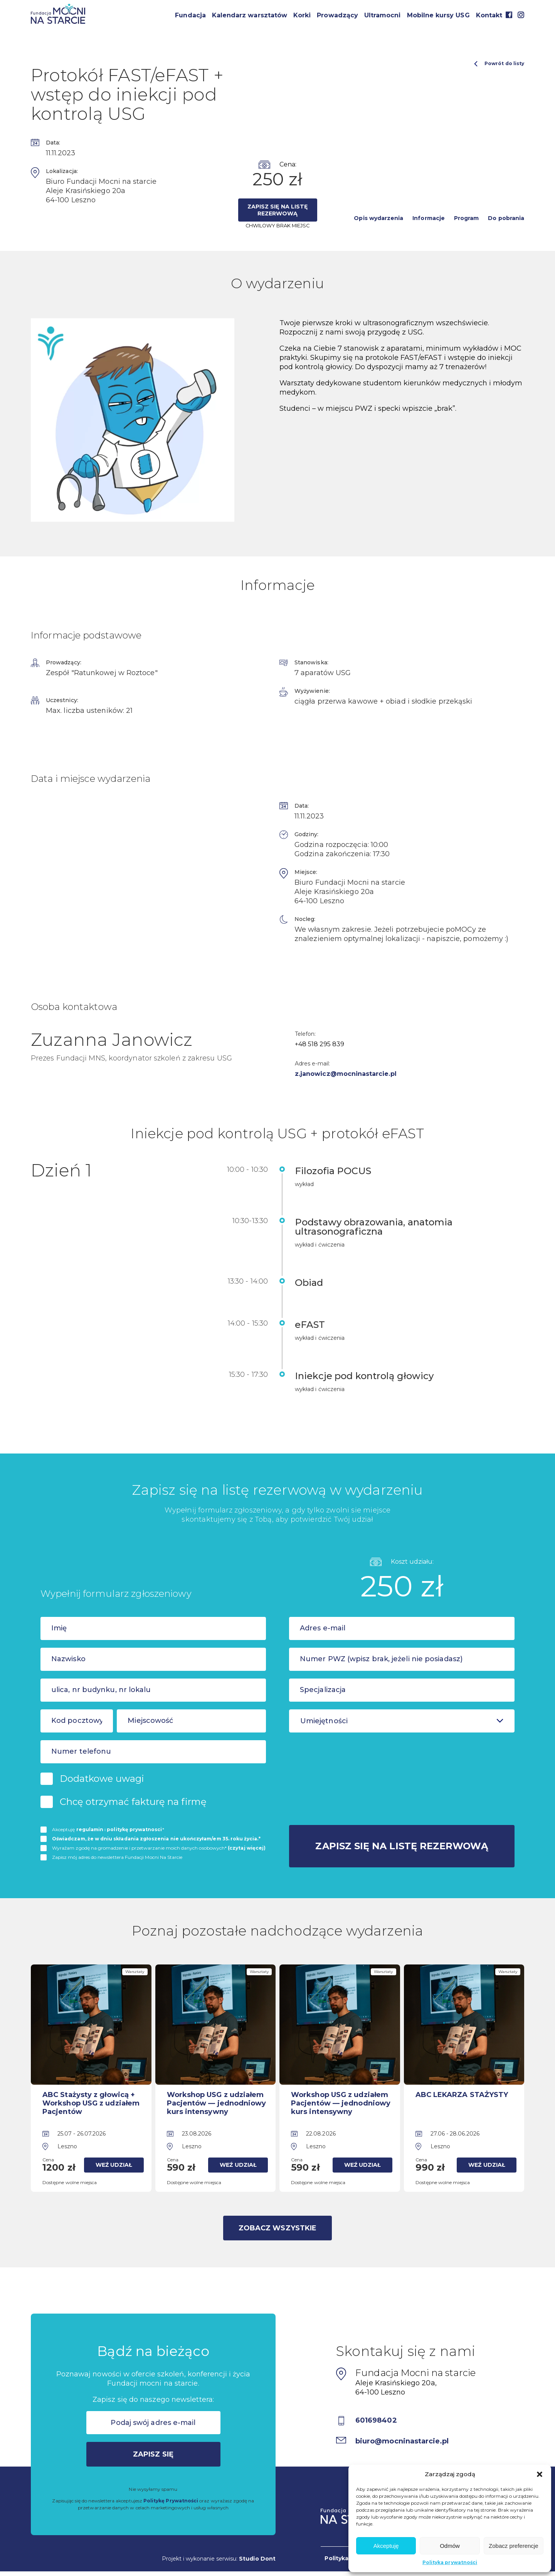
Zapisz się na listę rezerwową (277, 210)
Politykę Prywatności (170, 2501)
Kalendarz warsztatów (249, 15)
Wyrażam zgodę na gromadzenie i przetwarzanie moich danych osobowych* (159, 1848)
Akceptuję (386, 2545)
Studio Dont (257, 2558)
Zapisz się (153, 2454)
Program (466, 218)
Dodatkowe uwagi (102, 1778)
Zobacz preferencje (513, 2545)
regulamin (90, 1829)
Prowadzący (337, 15)
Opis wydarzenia (378, 218)
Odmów (450, 2545)
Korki (302, 15)
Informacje (428, 218)
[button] (539, 2474)
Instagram (521, 15)
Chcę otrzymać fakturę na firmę (133, 1801)
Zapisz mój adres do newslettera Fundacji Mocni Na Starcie (117, 1857)
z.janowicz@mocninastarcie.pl (346, 1073)
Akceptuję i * (108, 1829)
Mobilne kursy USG (438, 15)
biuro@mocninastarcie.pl (402, 2441)
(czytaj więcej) (247, 1848)
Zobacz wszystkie (277, 2228)
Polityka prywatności (449, 2562)
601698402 (376, 2420)
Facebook (508, 15)
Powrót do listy (499, 63)
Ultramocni (382, 15)
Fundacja (190, 15)
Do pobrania (506, 218)
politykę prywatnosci (134, 1829)
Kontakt (489, 15)
